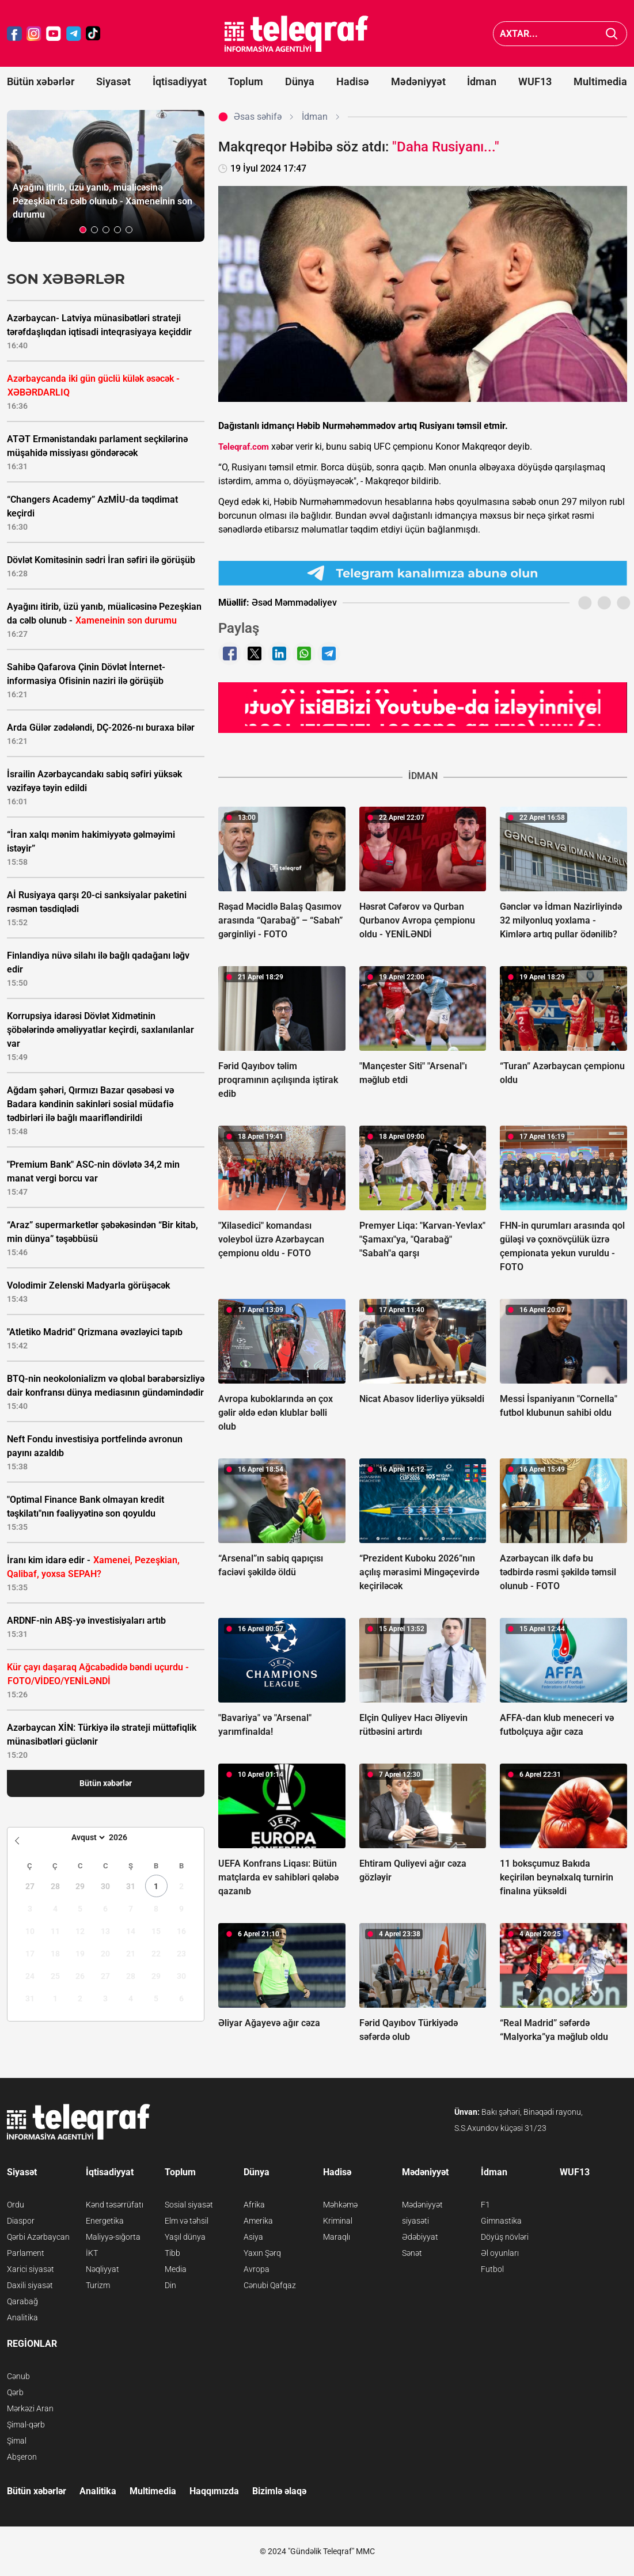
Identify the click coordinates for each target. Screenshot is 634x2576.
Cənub (18, 2376)
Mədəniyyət (418, 81)
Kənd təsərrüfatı (114, 2204)
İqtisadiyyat (180, 81)
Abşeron (22, 2456)
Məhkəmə (340, 2204)
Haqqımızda (214, 2491)
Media (176, 2269)
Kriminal (337, 2220)
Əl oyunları (500, 2253)
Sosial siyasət (189, 2204)
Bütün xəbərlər (40, 81)
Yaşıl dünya (185, 2236)
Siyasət (113, 81)
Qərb (15, 2392)
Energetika (105, 2220)
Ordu (15, 2204)
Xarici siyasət (30, 2269)
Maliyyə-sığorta (113, 2236)
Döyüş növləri (505, 2236)
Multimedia (600, 81)
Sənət (412, 2253)
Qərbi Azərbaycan (38, 2236)
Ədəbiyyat (420, 2236)
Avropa (256, 2269)
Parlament (25, 2253)
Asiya (253, 2236)
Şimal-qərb (26, 2424)
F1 (485, 2204)
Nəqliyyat (102, 2269)
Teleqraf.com (243, 447)
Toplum (245, 81)
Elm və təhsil (186, 2220)
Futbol (492, 2269)
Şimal (16, 2440)
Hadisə (352, 81)
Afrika (254, 2204)
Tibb (172, 2253)
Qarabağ (22, 2301)
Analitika (22, 2317)
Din (170, 2285)
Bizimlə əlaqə (279, 2491)
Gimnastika (501, 2220)
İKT (92, 2253)
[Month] (87, 1837)
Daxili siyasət (30, 2285)
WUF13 (535, 81)
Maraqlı (336, 2236)
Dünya (299, 81)
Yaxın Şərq (262, 2253)
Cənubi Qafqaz (270, 2285)
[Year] (126, 1837)
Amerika (258, 2220)
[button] (82, 229)
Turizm (98, 2285)
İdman (481, 81)
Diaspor (21, 2220)
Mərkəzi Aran (30, 2408)
